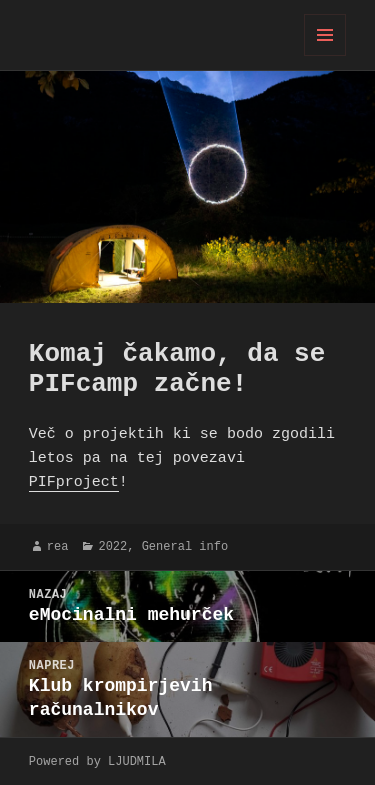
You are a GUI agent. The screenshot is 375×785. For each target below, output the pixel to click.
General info (185, 546)
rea (58, 546)
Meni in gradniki (325, 55)
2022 (112, 546)
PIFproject (74, 483)
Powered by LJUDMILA (97, 761)
